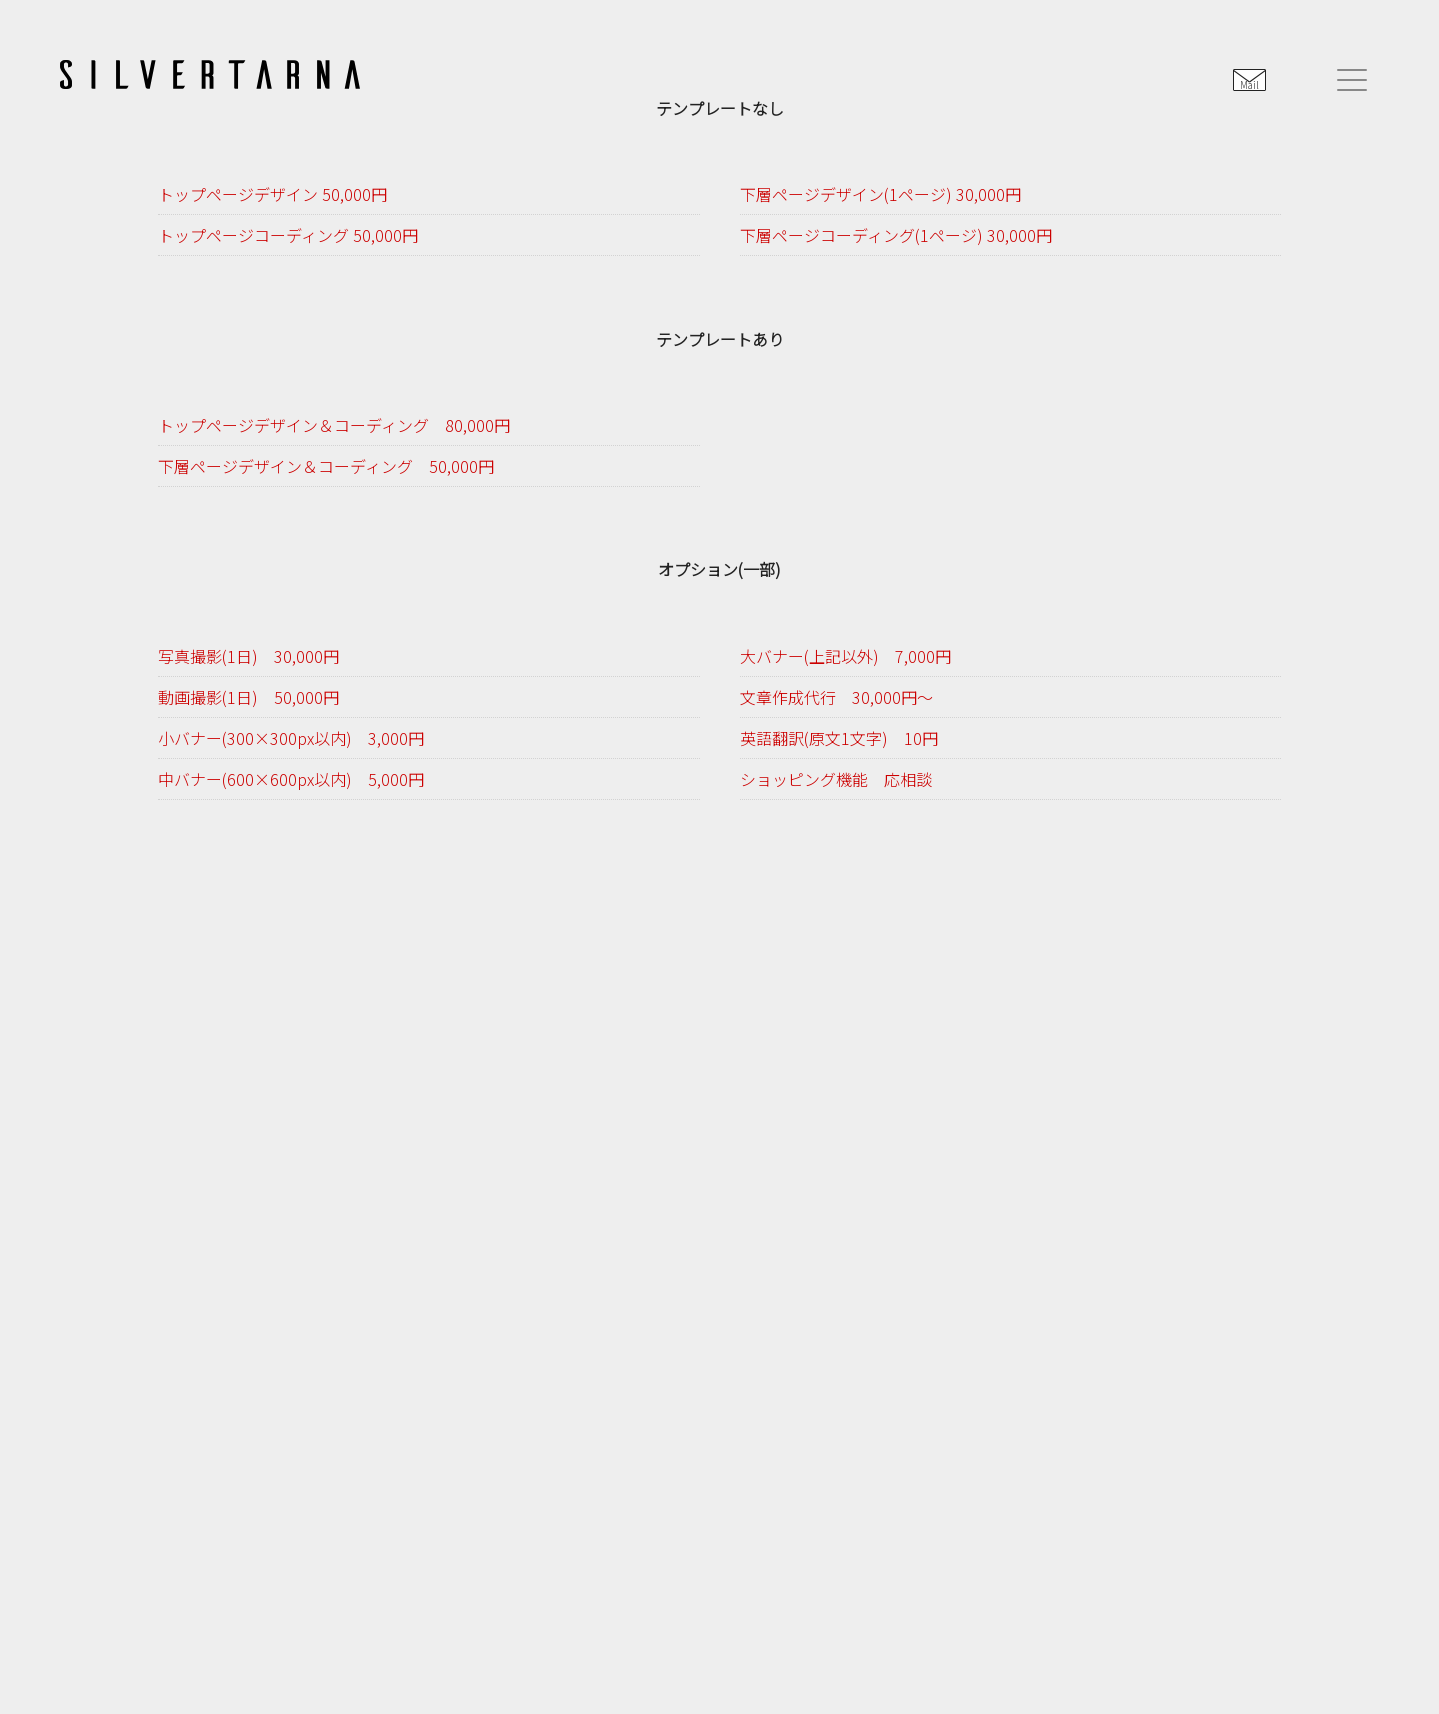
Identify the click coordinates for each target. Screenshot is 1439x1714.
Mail (1249, 84)
